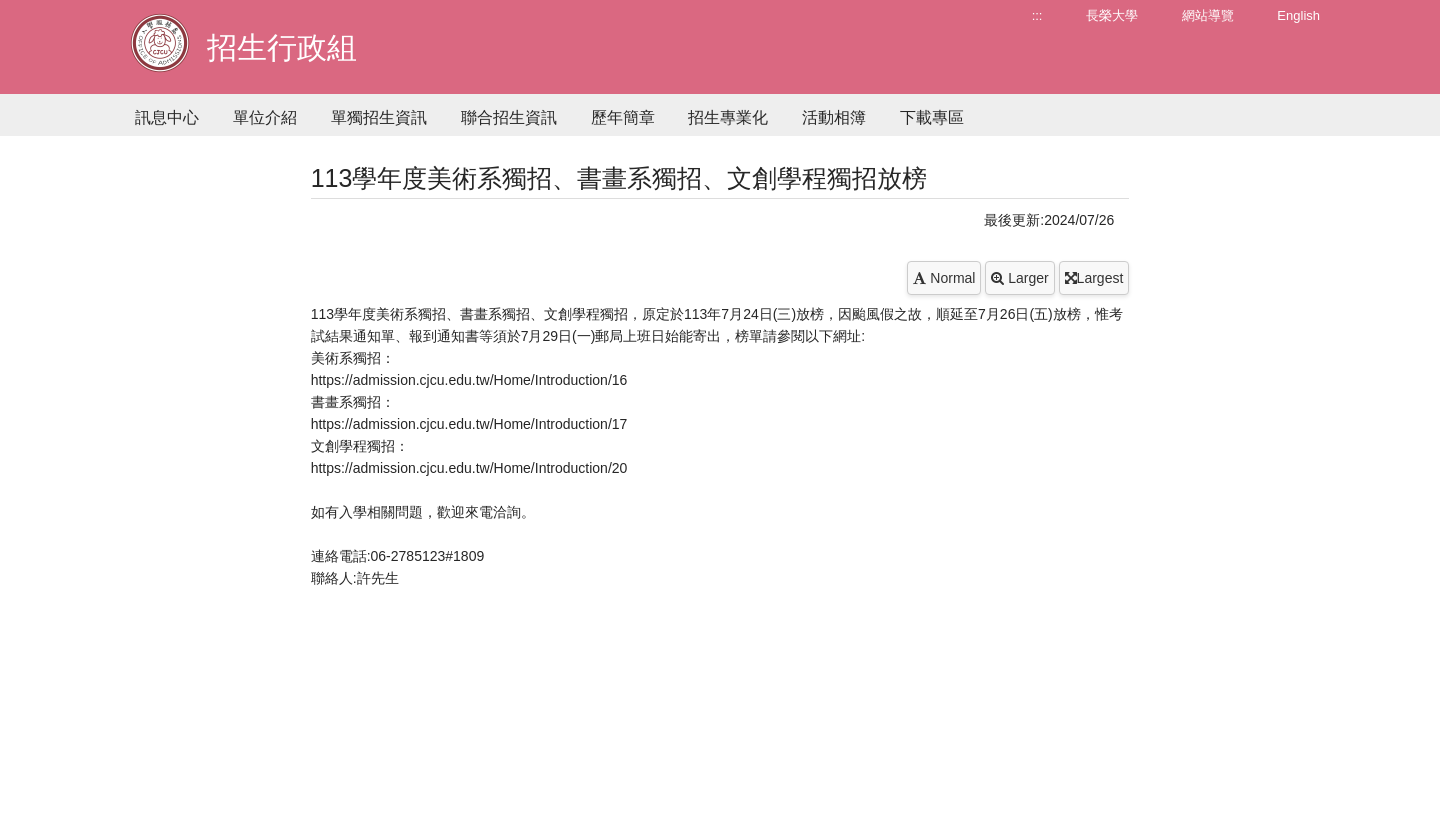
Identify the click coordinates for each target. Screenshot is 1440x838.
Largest (1094, 278)
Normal (944, 278)
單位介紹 (265, 117)
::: (1037, 15)
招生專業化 (728, 117)
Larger (1019, 278)
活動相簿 (834, 117)
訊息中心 (167, 117)
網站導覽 (1208, 15)
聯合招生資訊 (509, 117)
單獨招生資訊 (379, 117)
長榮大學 (1112, 15)
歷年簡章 (623, 117)
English (1298, 15)
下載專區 (932, 117)
